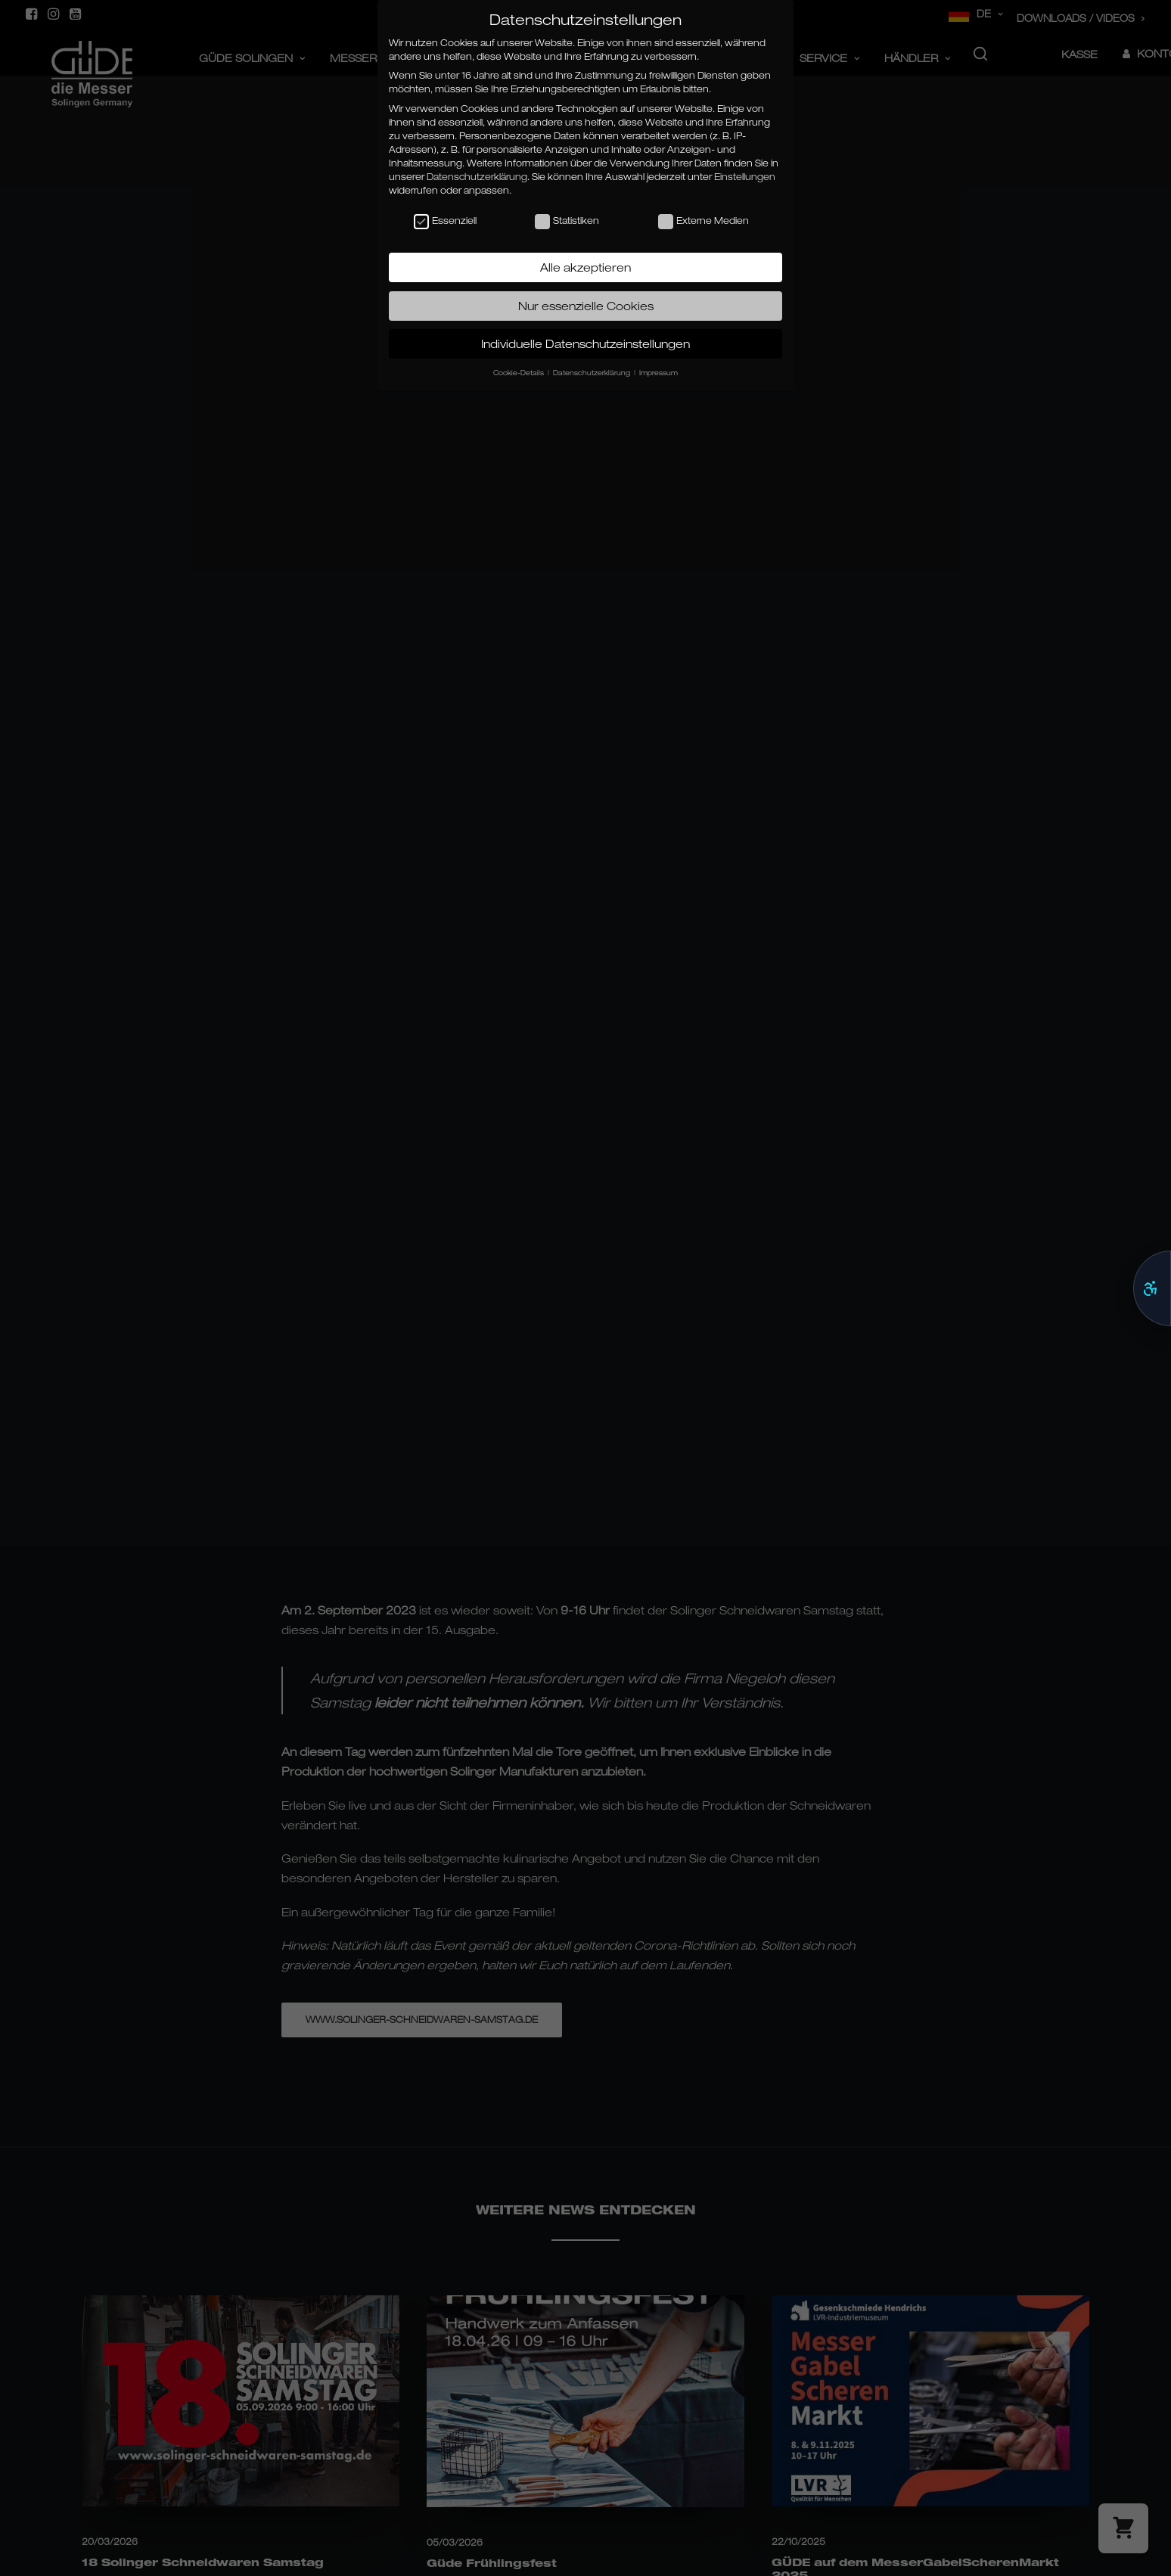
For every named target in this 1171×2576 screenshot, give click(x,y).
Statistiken (567, 221)
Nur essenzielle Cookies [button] (586, 305)
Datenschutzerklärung (477, 176)
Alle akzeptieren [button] (585, 267)
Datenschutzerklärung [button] (592, 372)
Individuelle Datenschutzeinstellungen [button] (585, 343)
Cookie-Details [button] (519, 372)
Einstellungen (744, 176)
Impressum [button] (658, 372)
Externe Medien (703, 221)
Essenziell (445, 221)
